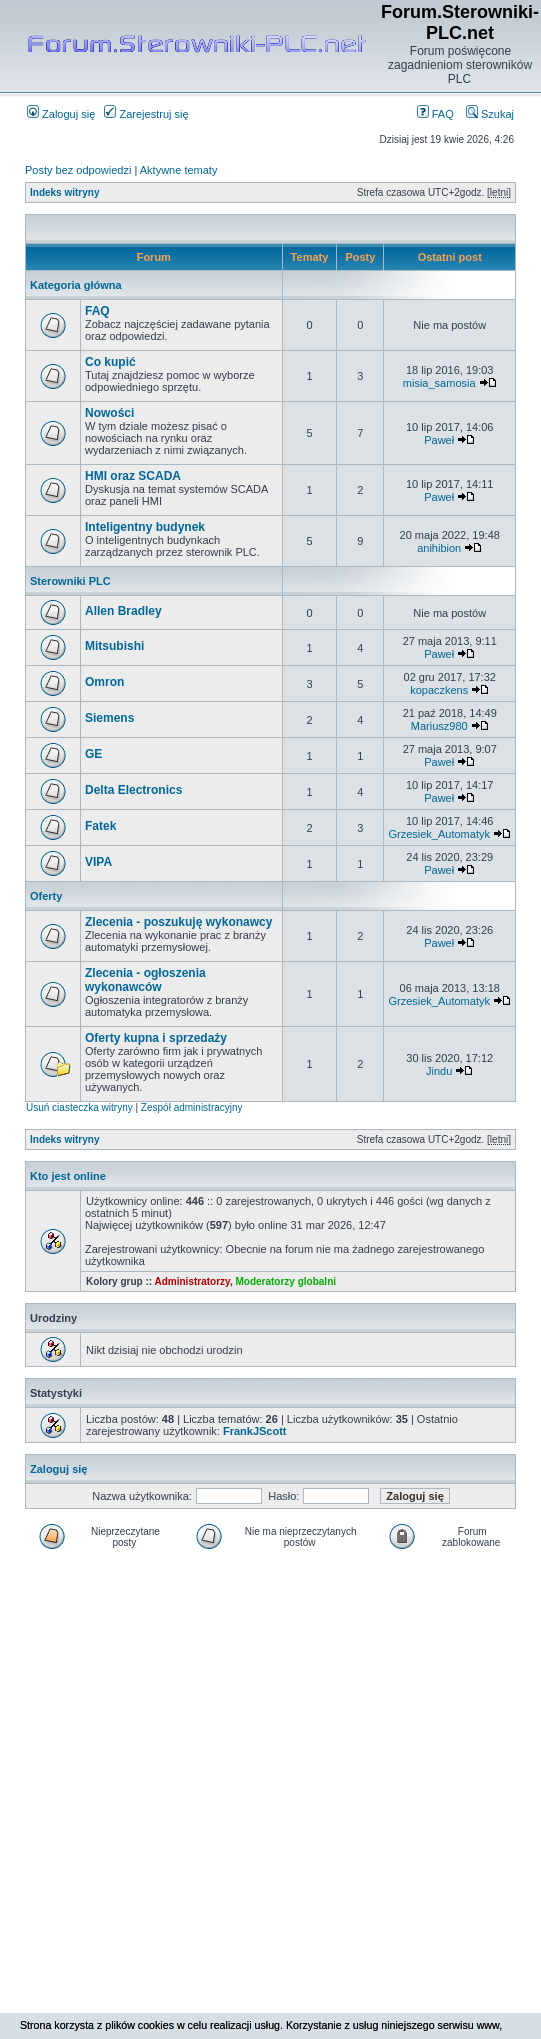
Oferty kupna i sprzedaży (156, 1038)
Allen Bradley (123, 611)
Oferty (46, 896)
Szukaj (490, 114)
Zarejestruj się (146, 114)
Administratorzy (192, 1281)
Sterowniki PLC (70, 581)
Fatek (100, 826)
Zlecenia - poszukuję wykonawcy (178, 922)
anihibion (439, 548)
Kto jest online (68, 1176)
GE (93, 754)
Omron (104, 682)
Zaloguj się (61, 114)
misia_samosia (439, 383)
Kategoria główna (76, 285)
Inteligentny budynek (145, 527)
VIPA (98, 862)
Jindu (439, 1071)
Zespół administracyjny (192, 1107)
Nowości (109, 413)
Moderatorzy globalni (285, 1281)
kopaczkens (439, 690)
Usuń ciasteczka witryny (79, 1107)
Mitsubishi (114, 646)
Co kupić (110, 362)
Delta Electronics (133, 790)
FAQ (435, 114)
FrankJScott (255, 1431)
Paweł (439, 440)
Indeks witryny (64, 192)
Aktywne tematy (179, 170)
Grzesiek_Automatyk (438, 834)
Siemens (109, 718)
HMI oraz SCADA (133, 476)
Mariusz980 (439, 726)
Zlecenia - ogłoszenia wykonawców (145, 980)
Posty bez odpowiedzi (78, 170)
